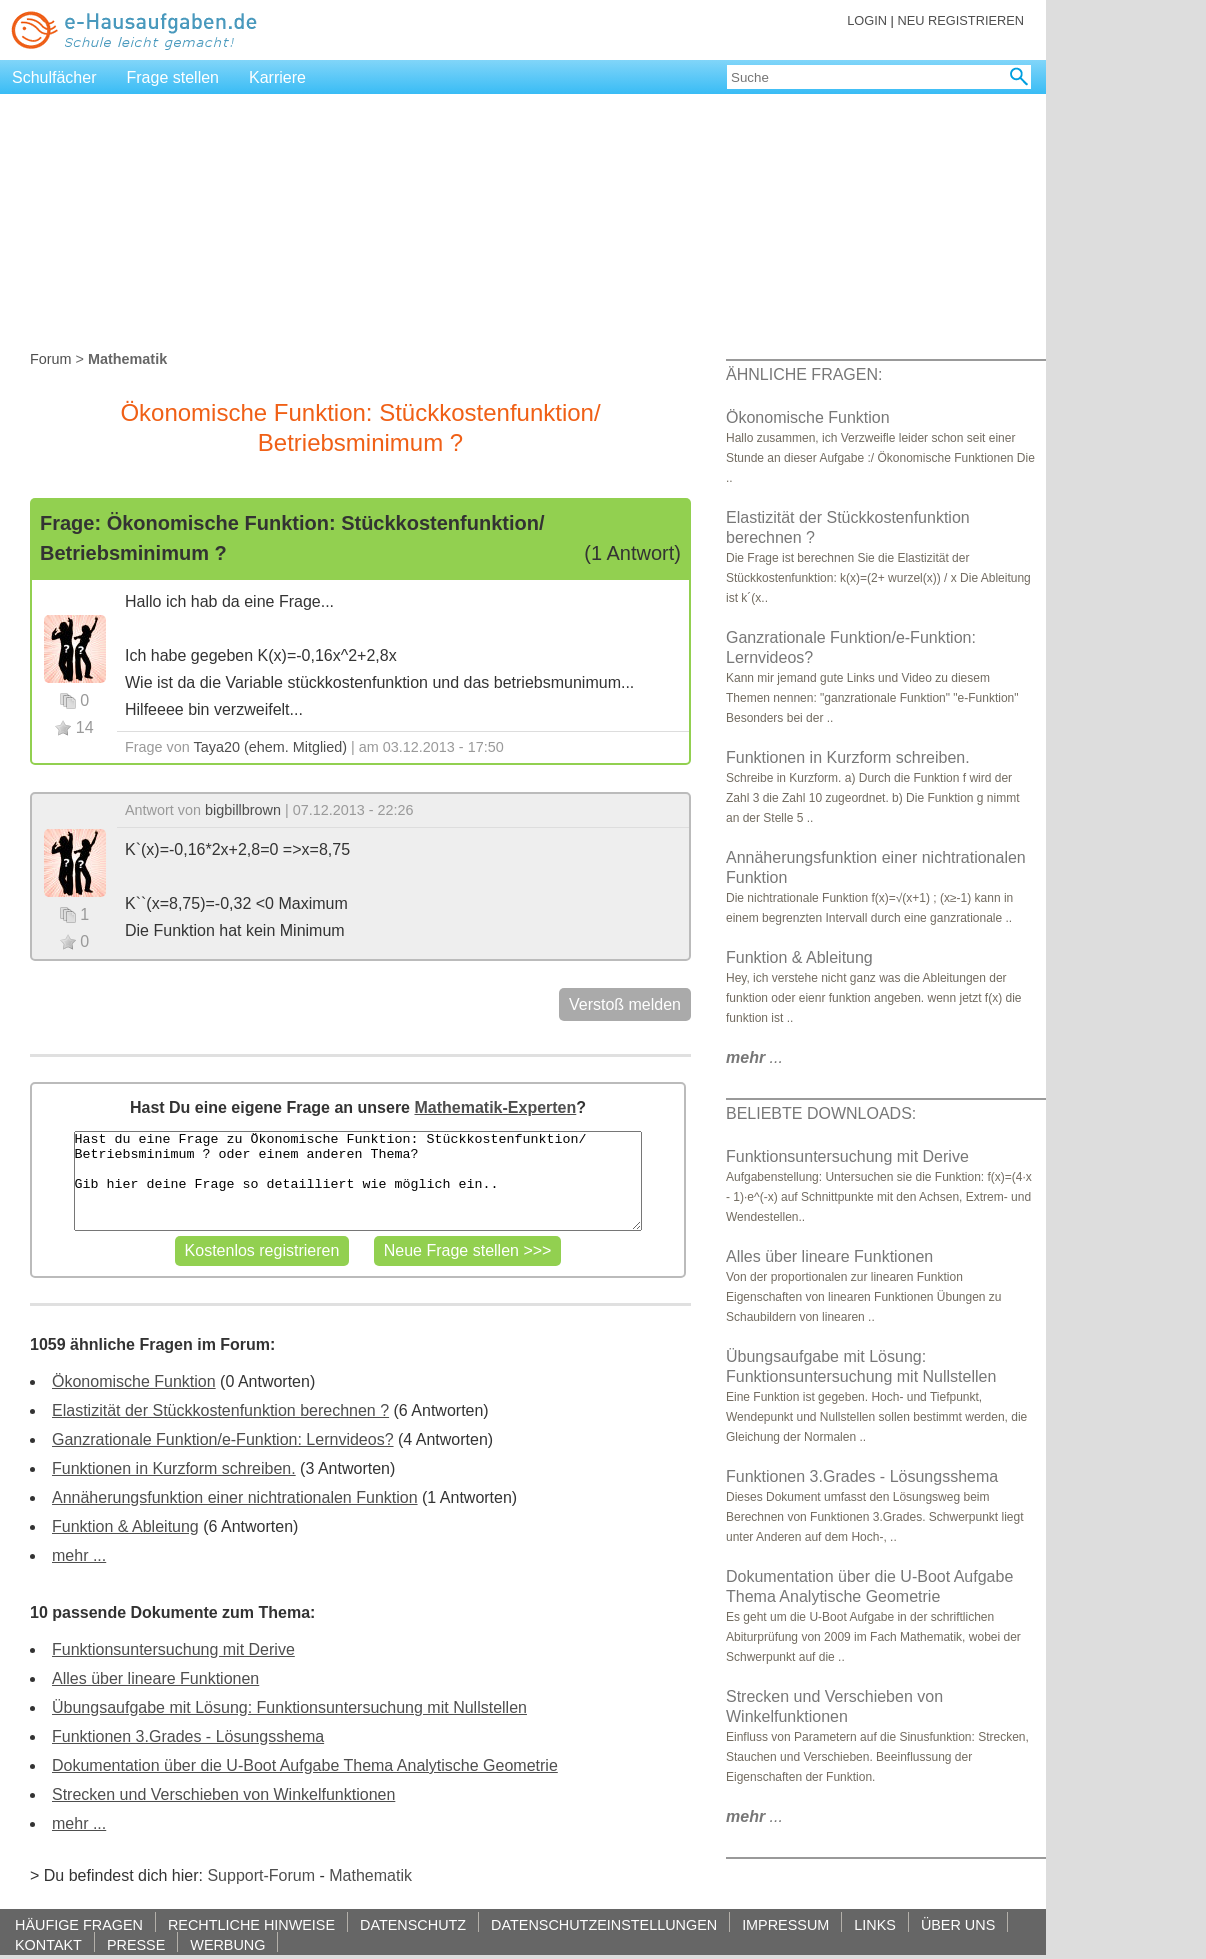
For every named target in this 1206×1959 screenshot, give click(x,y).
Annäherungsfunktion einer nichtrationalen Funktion (235, 1497)
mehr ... (79, 1555)
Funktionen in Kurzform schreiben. (174, 1468)
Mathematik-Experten (495, 1107)
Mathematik (370, 1875)
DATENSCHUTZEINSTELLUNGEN (604, 1924)
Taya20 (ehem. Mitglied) (271, 747)
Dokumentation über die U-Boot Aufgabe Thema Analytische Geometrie (305, 1765)
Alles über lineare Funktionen (155, 1678)
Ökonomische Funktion (134, 1381)
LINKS (875, 1924)
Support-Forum (261, 1875)
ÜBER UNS (958, 1924)
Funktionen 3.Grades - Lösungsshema (188, 1736)
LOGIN (867, 20)
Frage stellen (173, 77)
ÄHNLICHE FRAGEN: (804, 374)
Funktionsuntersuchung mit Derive (173, 1649)
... (754, 1057)
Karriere (277, 77)
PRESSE (136, 1944)
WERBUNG (227, 1944)
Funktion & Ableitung (125, 1526)
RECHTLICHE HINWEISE (251, 1924)
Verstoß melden (625, 1004)
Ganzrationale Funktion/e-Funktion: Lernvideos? (223, 1439)
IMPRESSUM (785, 1924)
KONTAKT (48, 1944)
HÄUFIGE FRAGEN (79, 1924)
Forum (51, 359)
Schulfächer (54, 77)
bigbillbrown (243, 810)
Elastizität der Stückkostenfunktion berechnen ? (220, 1410)
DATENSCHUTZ (413, 1924)
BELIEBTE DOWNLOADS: (821, 1113)
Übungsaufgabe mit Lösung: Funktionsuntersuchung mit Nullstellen (289, 1707)
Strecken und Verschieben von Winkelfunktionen (223, 1794)
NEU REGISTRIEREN (960, 20)
